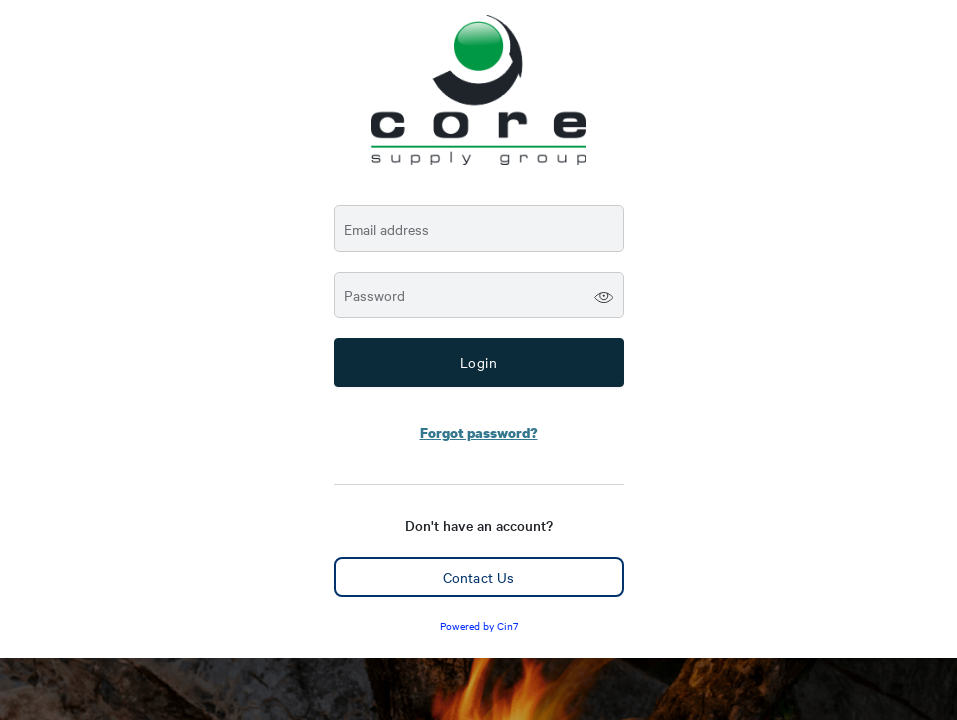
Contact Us (478, 577)
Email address (386, 229)
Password (374, 295)
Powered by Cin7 (479, 625)
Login (479, 362)
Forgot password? (479, 432)
